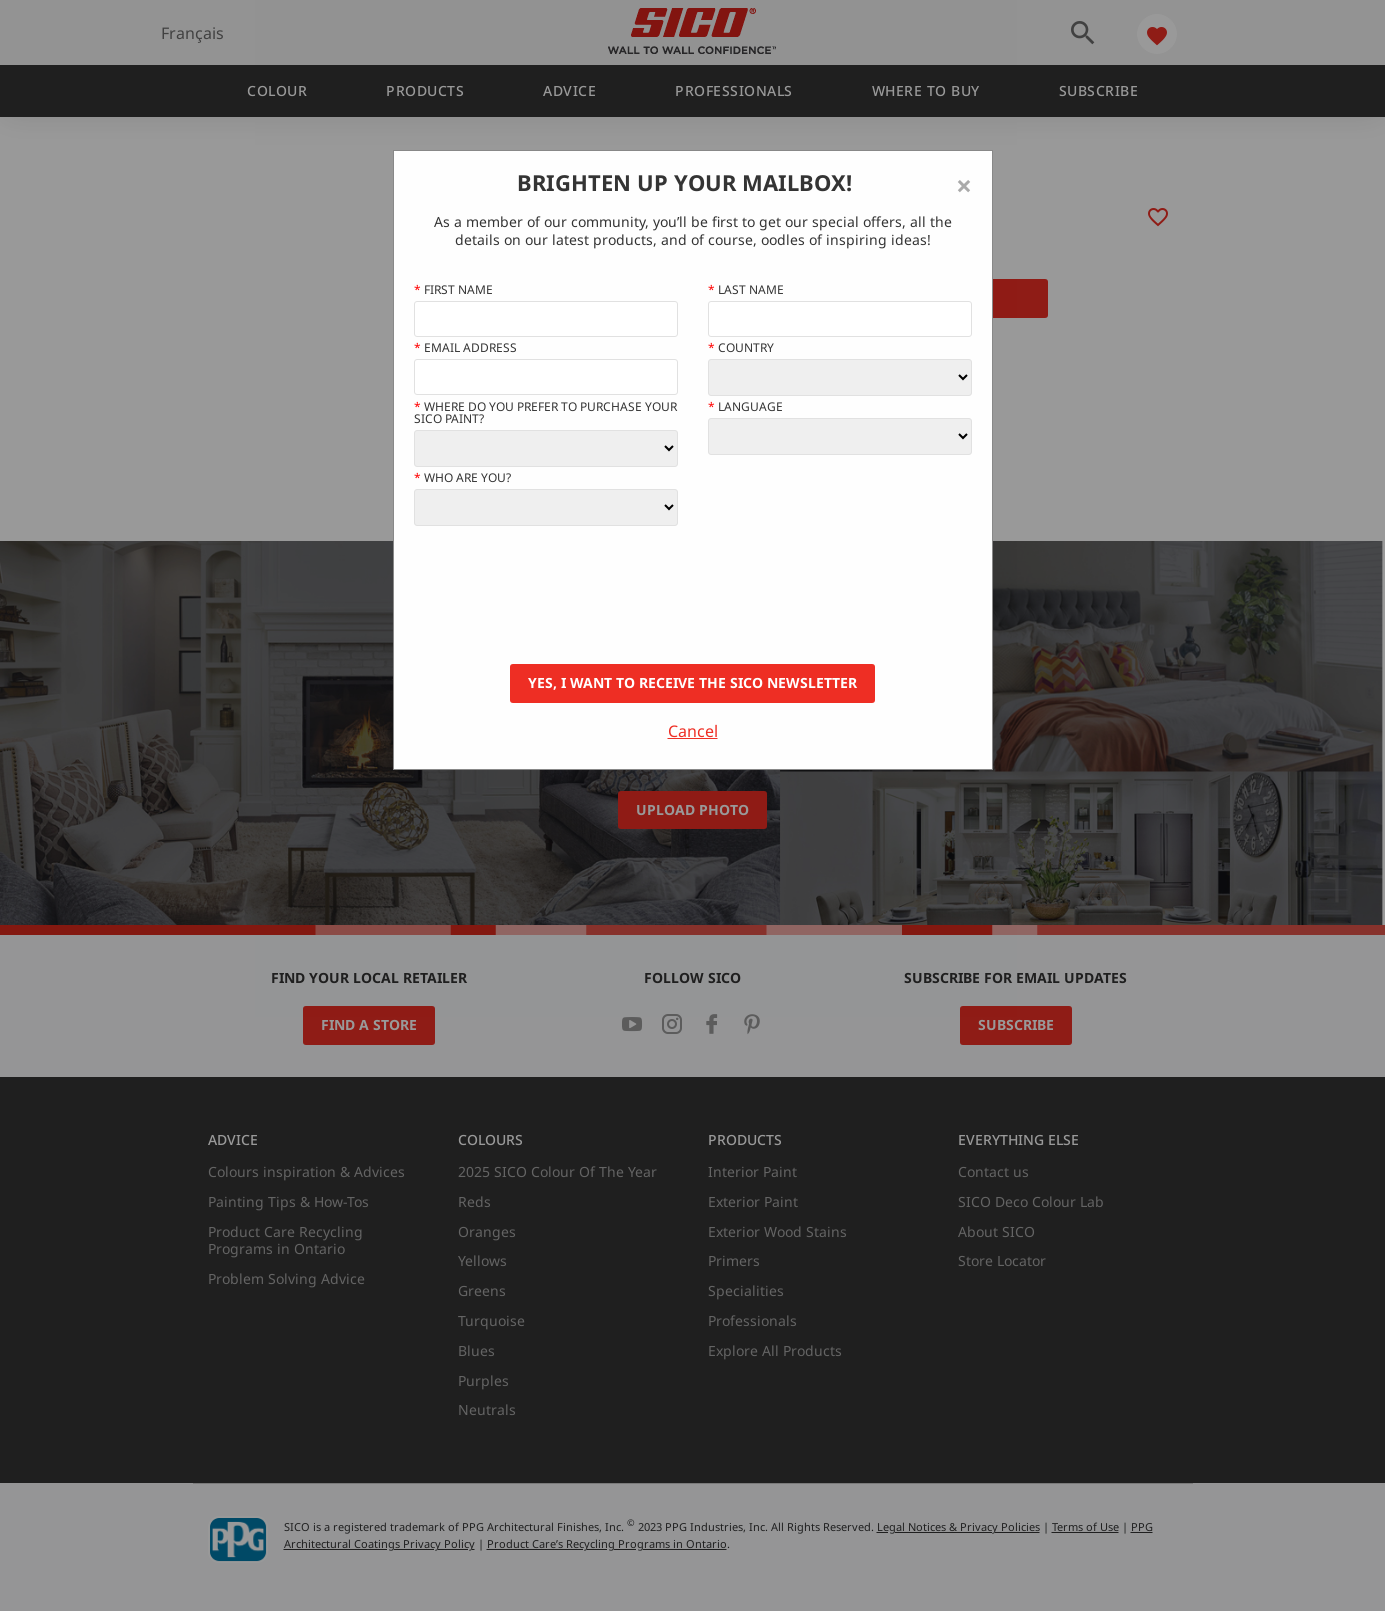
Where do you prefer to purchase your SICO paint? (545, 413)
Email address (465, 348)
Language (745, 407)
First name (453, 290)
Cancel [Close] (693, 731)
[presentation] (566, 595)
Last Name (746, 290)
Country (741, 348)
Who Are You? (462, 478)
